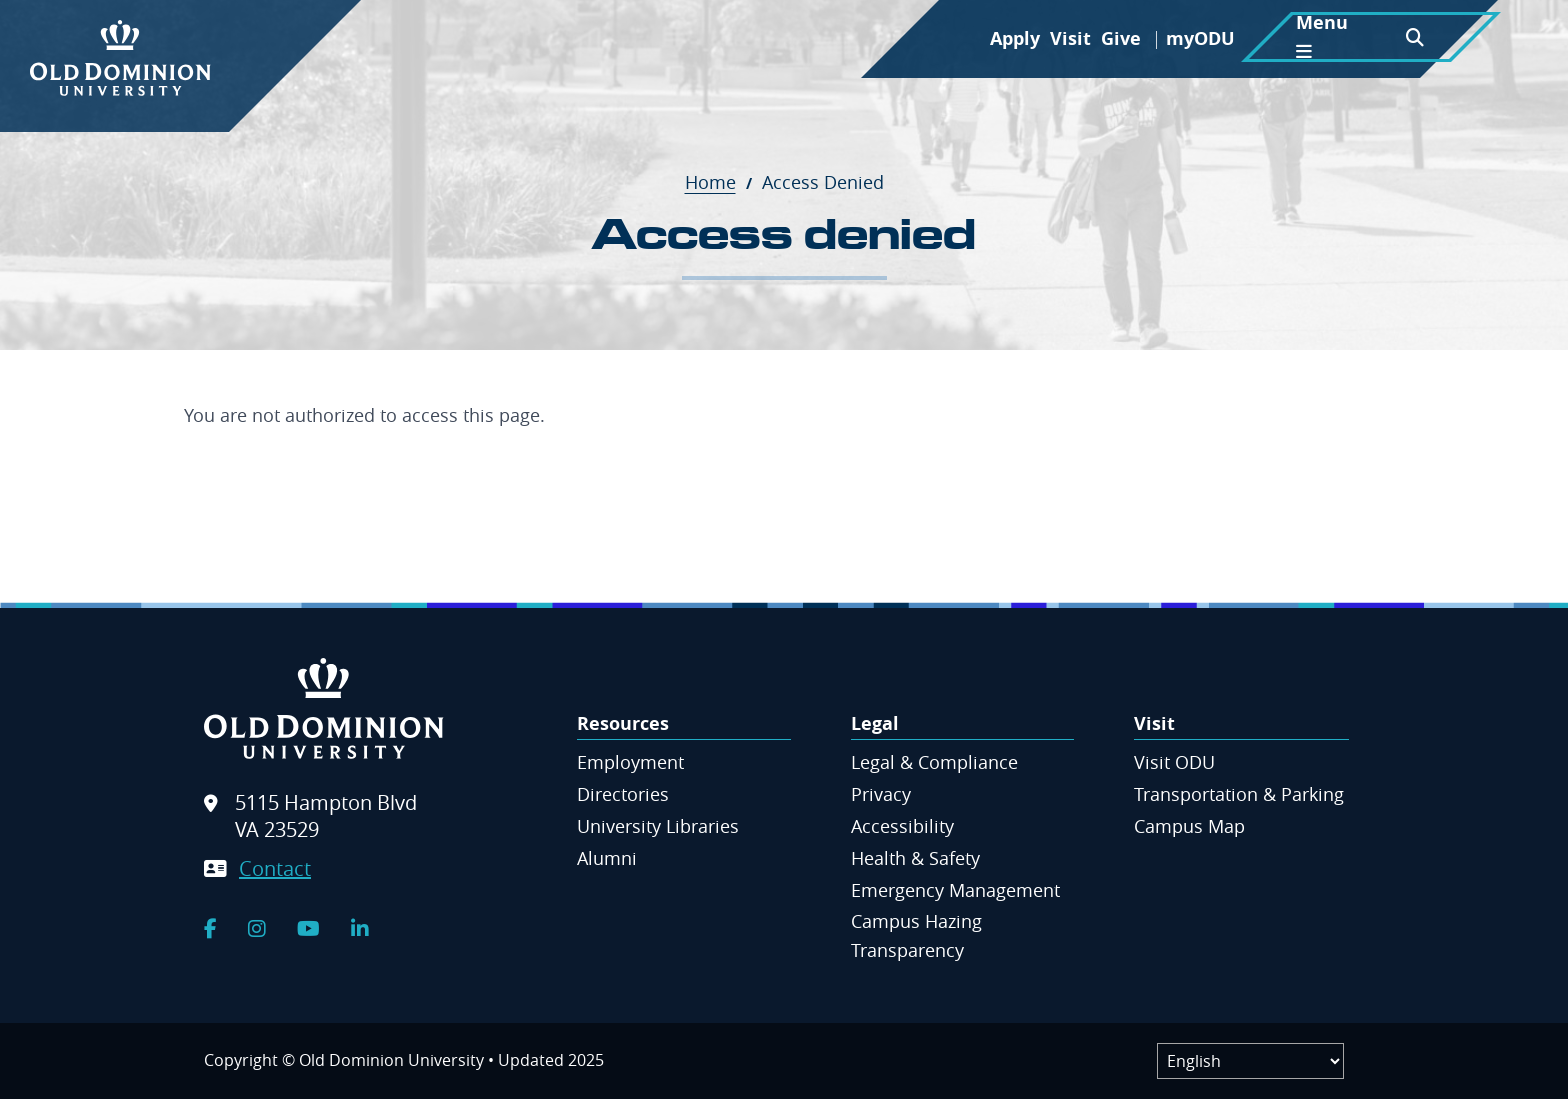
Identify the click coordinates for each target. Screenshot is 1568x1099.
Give (1121, 38)
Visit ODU (1174, 762)
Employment (630, 762)
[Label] (1250, 1061)
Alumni (607, 858)
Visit (1070, 38)
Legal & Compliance (934, 762)
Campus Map (1189, 826)
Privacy (881, 794)
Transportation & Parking (1239, 794)
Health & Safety (915, 858)
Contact (275, 868)
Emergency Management (955, 890)
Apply (1015, 38)
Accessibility (902, 826)
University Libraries (658, 826)
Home (721, 182)
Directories (623, 794)
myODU (1200, 38)
